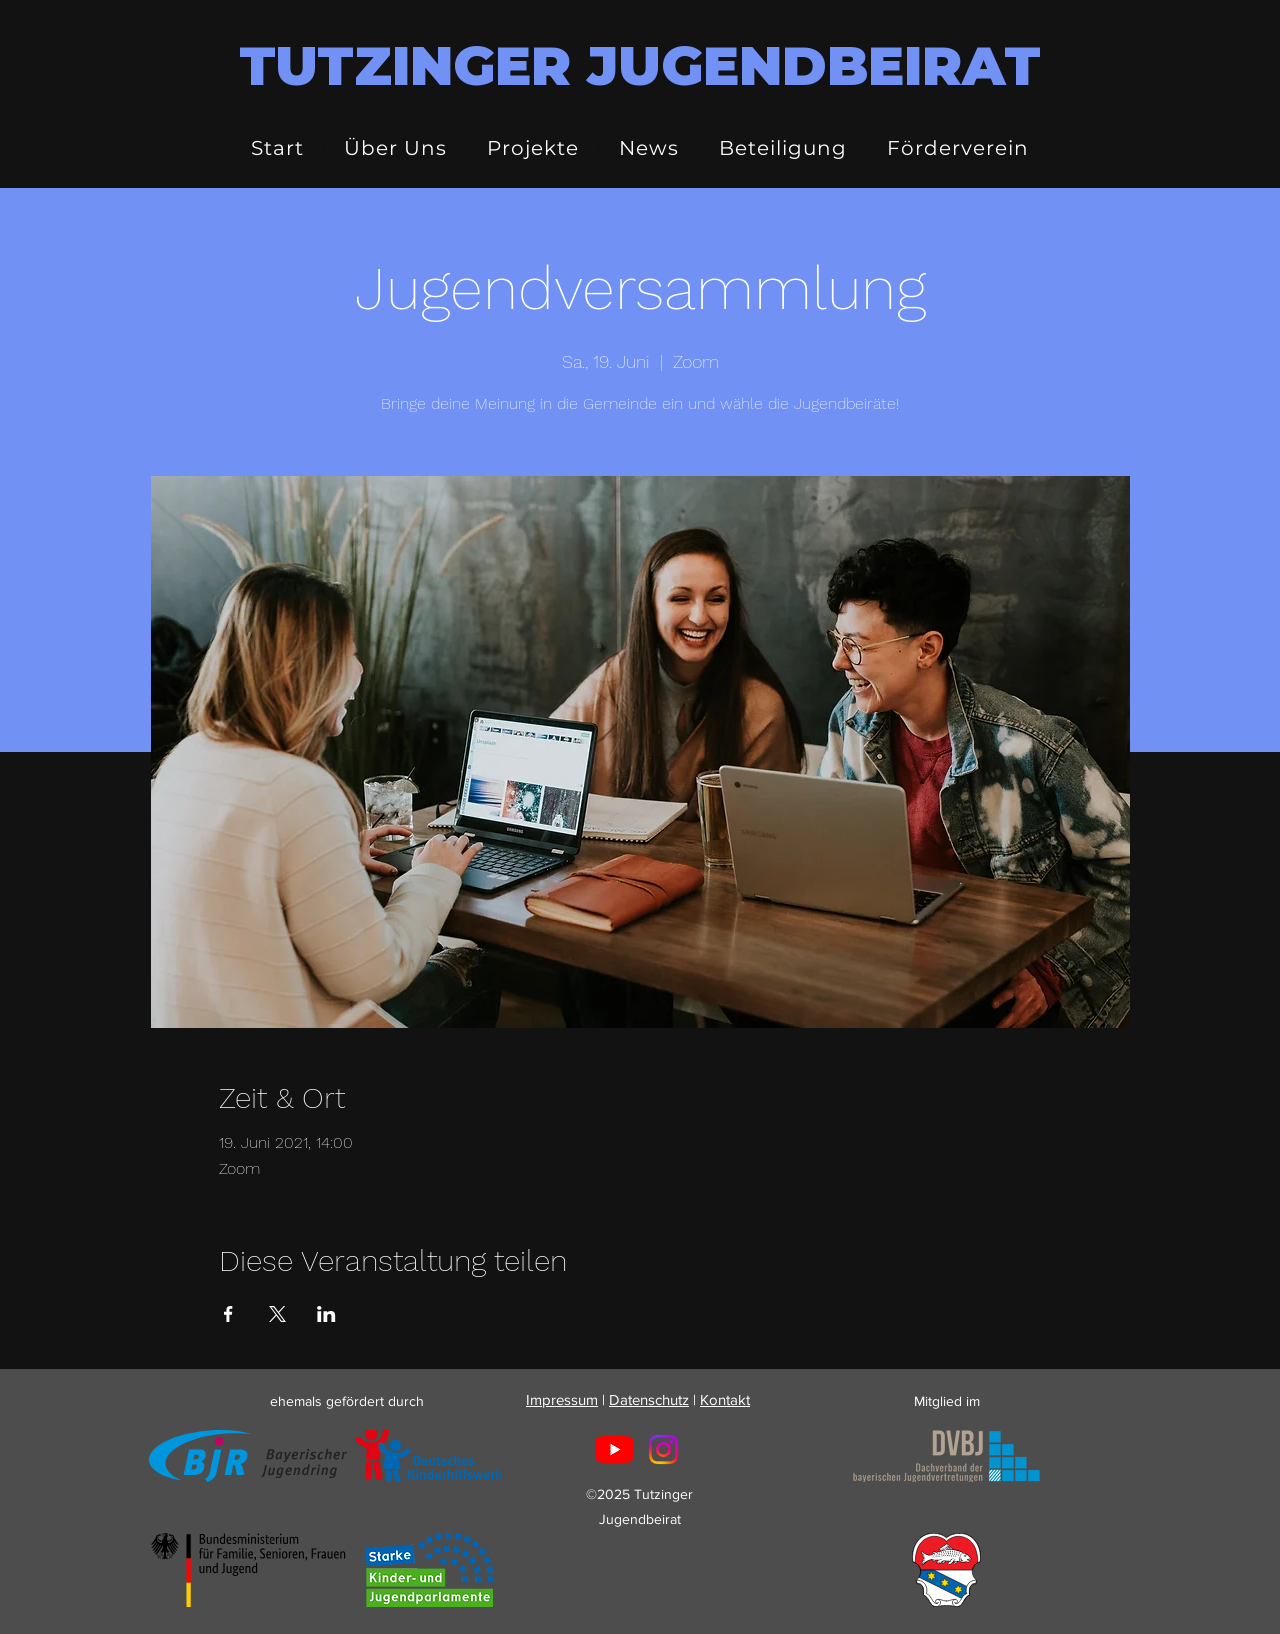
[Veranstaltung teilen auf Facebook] (228, 1314)
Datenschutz (649, 1399)
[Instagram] (663, 1449)
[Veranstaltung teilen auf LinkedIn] (326, 1314)
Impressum (562, 1399)
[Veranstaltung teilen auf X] (277, 1314)
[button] (395, 148)
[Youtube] (614, 1449)
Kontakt (725, 1399)
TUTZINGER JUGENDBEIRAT (640, 66)
